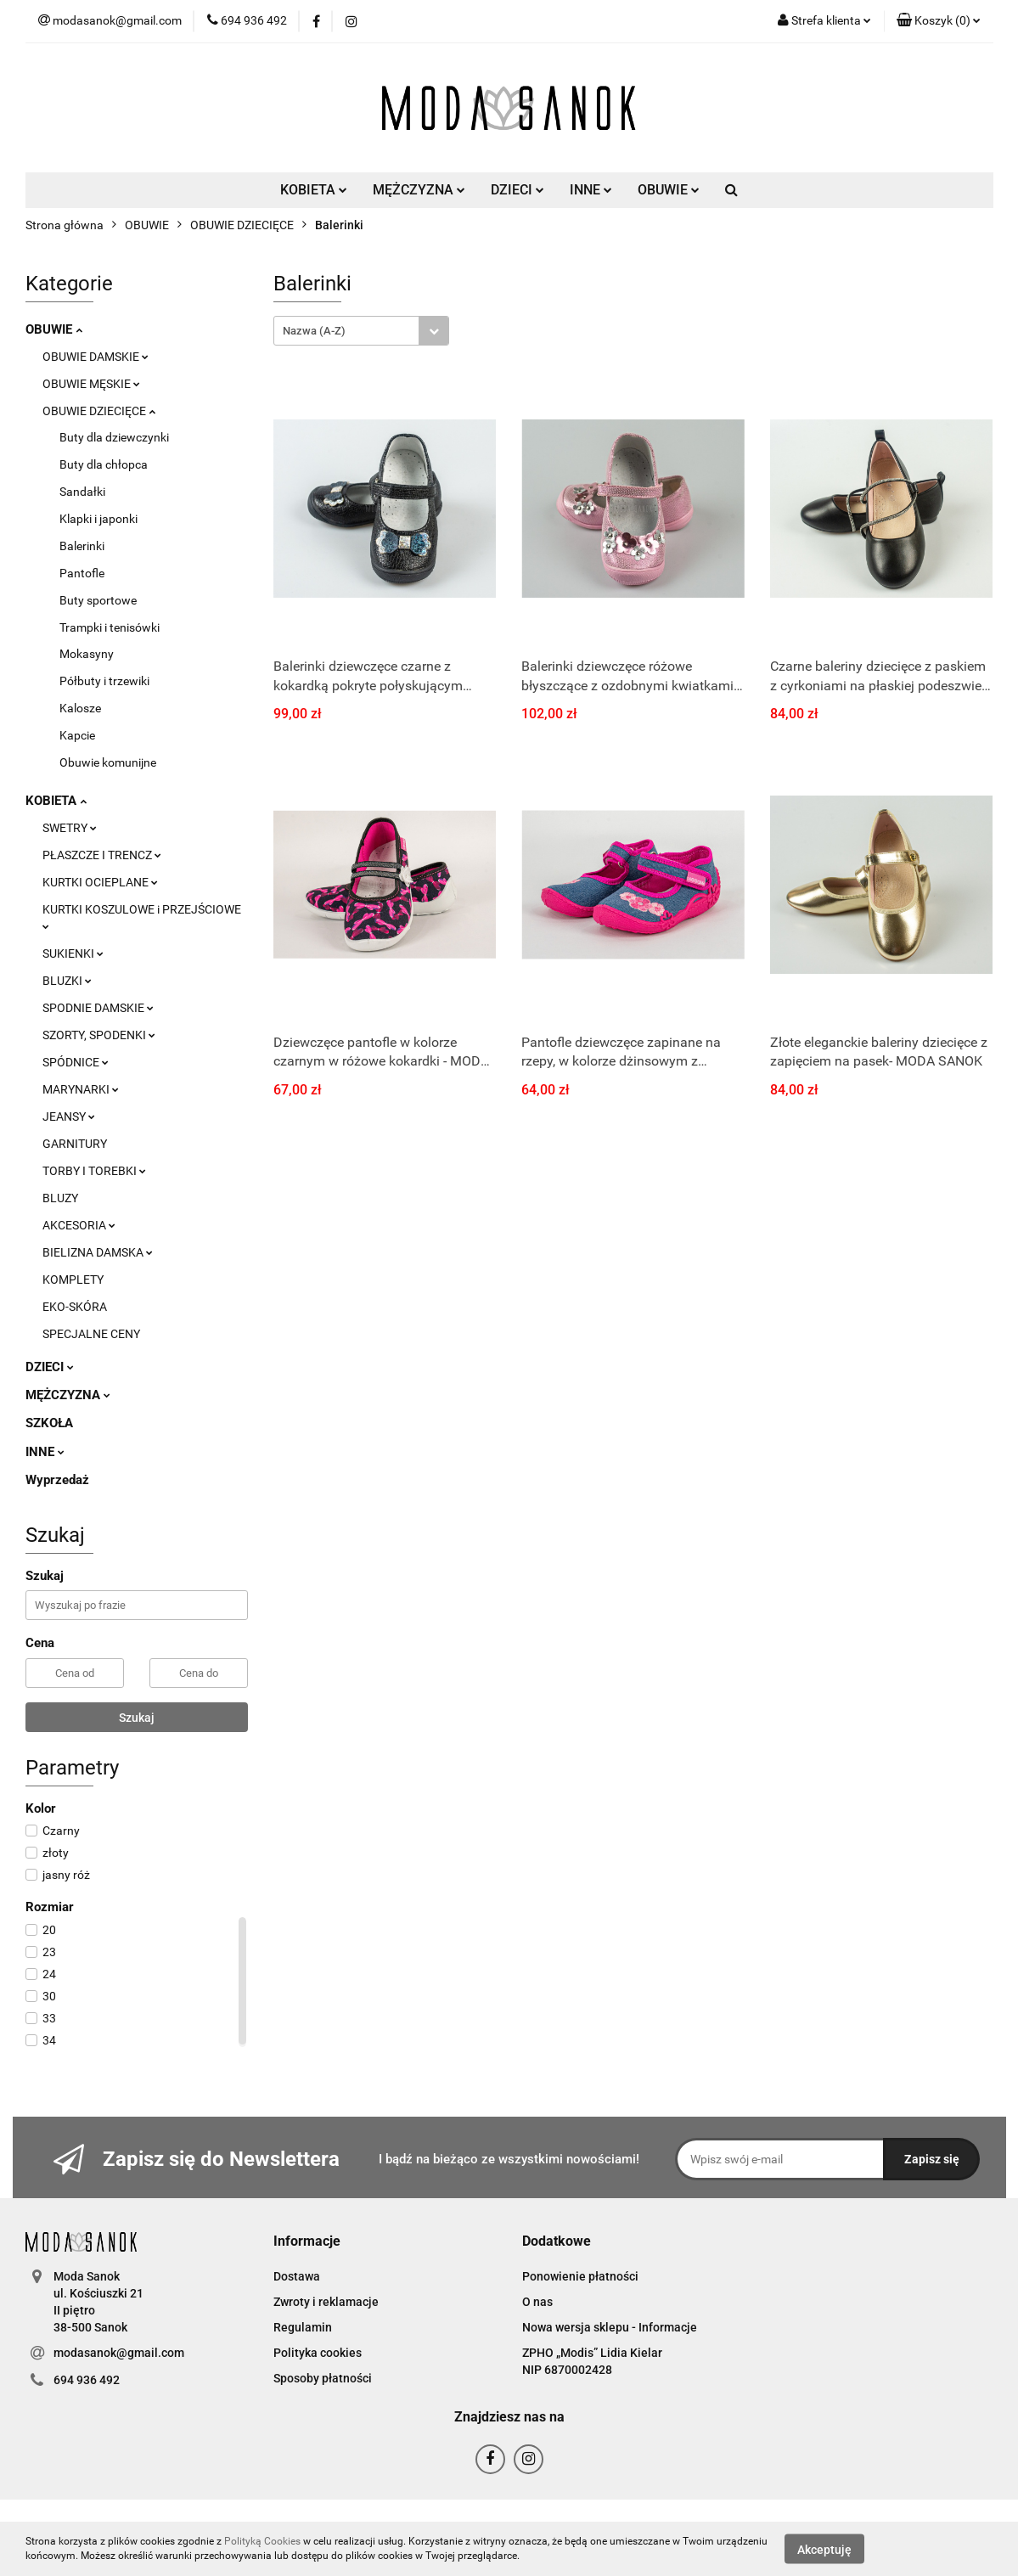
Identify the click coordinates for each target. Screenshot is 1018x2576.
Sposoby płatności (322, 2378)
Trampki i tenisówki (109, 627)
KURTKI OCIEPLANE (100, 882)
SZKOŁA (49, 1423)
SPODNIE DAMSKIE (98, 1008)
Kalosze (80, 708)
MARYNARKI (80, 1089)
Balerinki (81, 546)
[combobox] (361, 331)
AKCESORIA (78, 1225)
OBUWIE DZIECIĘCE (98, 411)
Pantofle (81, 573)
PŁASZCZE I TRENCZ (101, 855)
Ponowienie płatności (580, 2276)
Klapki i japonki (98, 519)
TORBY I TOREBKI (94, 1171)
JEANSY (68, 1116)
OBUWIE (669, 190)
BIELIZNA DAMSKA (97, 1252)
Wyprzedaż (57, 1480)
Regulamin (302, 2327)
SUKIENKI (73, 953)
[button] (938, 21)
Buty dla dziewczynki (114, 437)
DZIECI (517, 190)
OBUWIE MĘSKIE (91, 384)
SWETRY (69, 828)
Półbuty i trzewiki (104, 681)
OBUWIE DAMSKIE (95, 356)
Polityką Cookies (262, 2541)
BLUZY (60, 1198)
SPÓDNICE (75, 1062)
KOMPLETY (73, 1279)
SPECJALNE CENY (91, 1334)
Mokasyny (86, 654)
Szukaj (137, 1717)
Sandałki (82, 491)
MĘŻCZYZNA (419, 190)
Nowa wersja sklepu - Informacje (609, 2327)
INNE (591, 190)
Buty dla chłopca (103, 464)
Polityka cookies (317, 2352)
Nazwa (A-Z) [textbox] (314, 330)
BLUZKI (67, 980)
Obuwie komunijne (107, 762)
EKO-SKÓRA (74, 1306)
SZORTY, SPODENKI (98, 1035)
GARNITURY (74, 1143)
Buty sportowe (98, 600)
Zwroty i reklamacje (326, 2302)
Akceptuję (824, 2549)
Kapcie (77, 735)
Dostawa (296, 2276)
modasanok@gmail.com (118, 2352)
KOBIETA (313, 190)
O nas (537, 2302)
